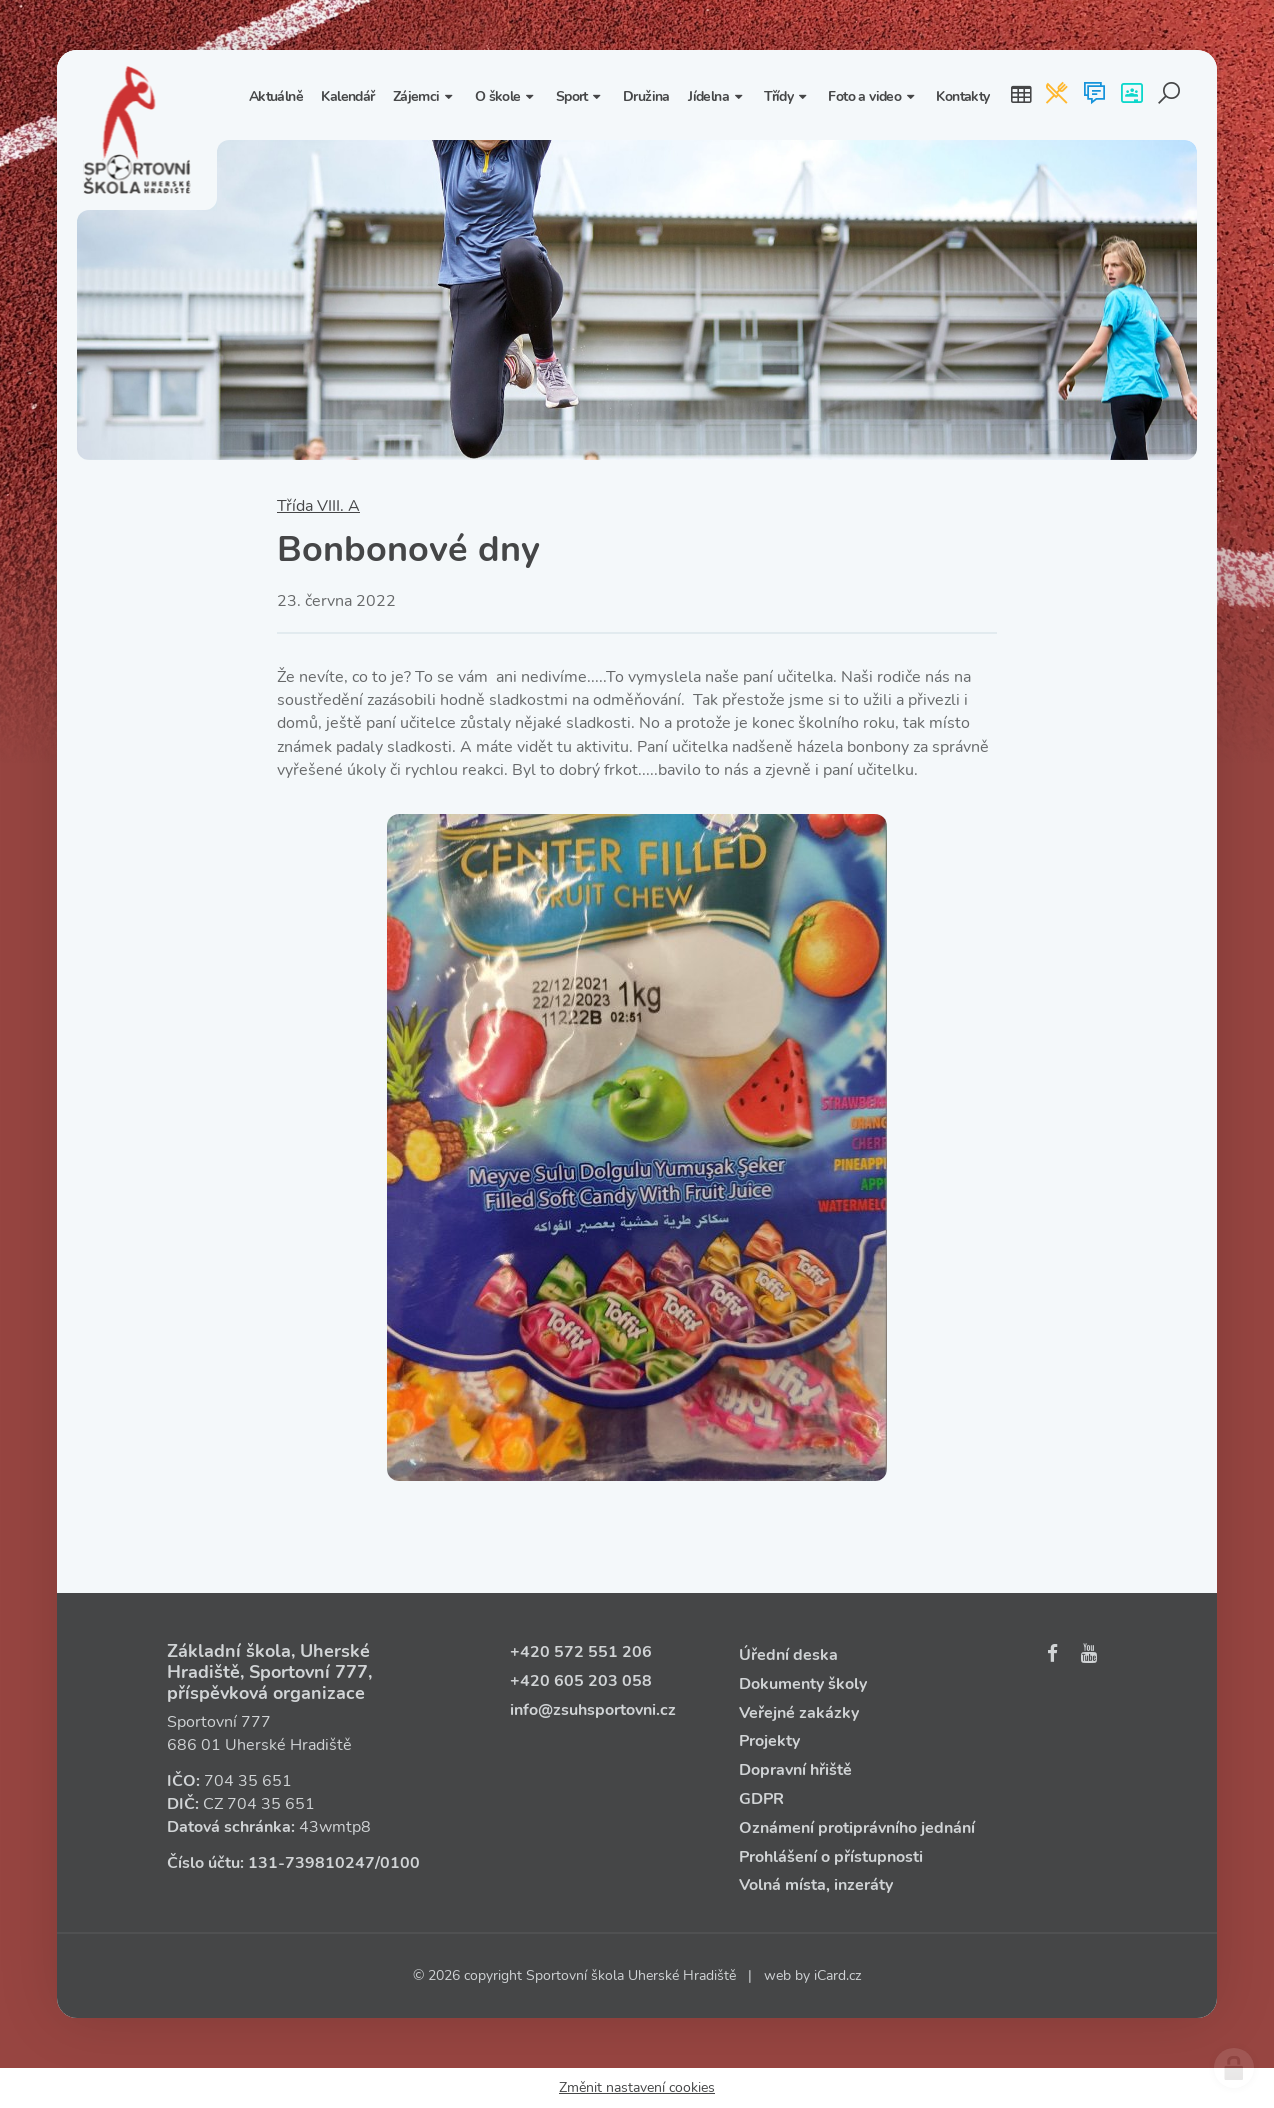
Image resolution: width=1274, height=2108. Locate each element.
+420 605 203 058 (581, 1681)
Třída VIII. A (318, 506)
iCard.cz (837, 1975)
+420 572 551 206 (581, 1652)
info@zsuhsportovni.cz (593, 1710)
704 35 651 (248, 1781)
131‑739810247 (311, 1863)
